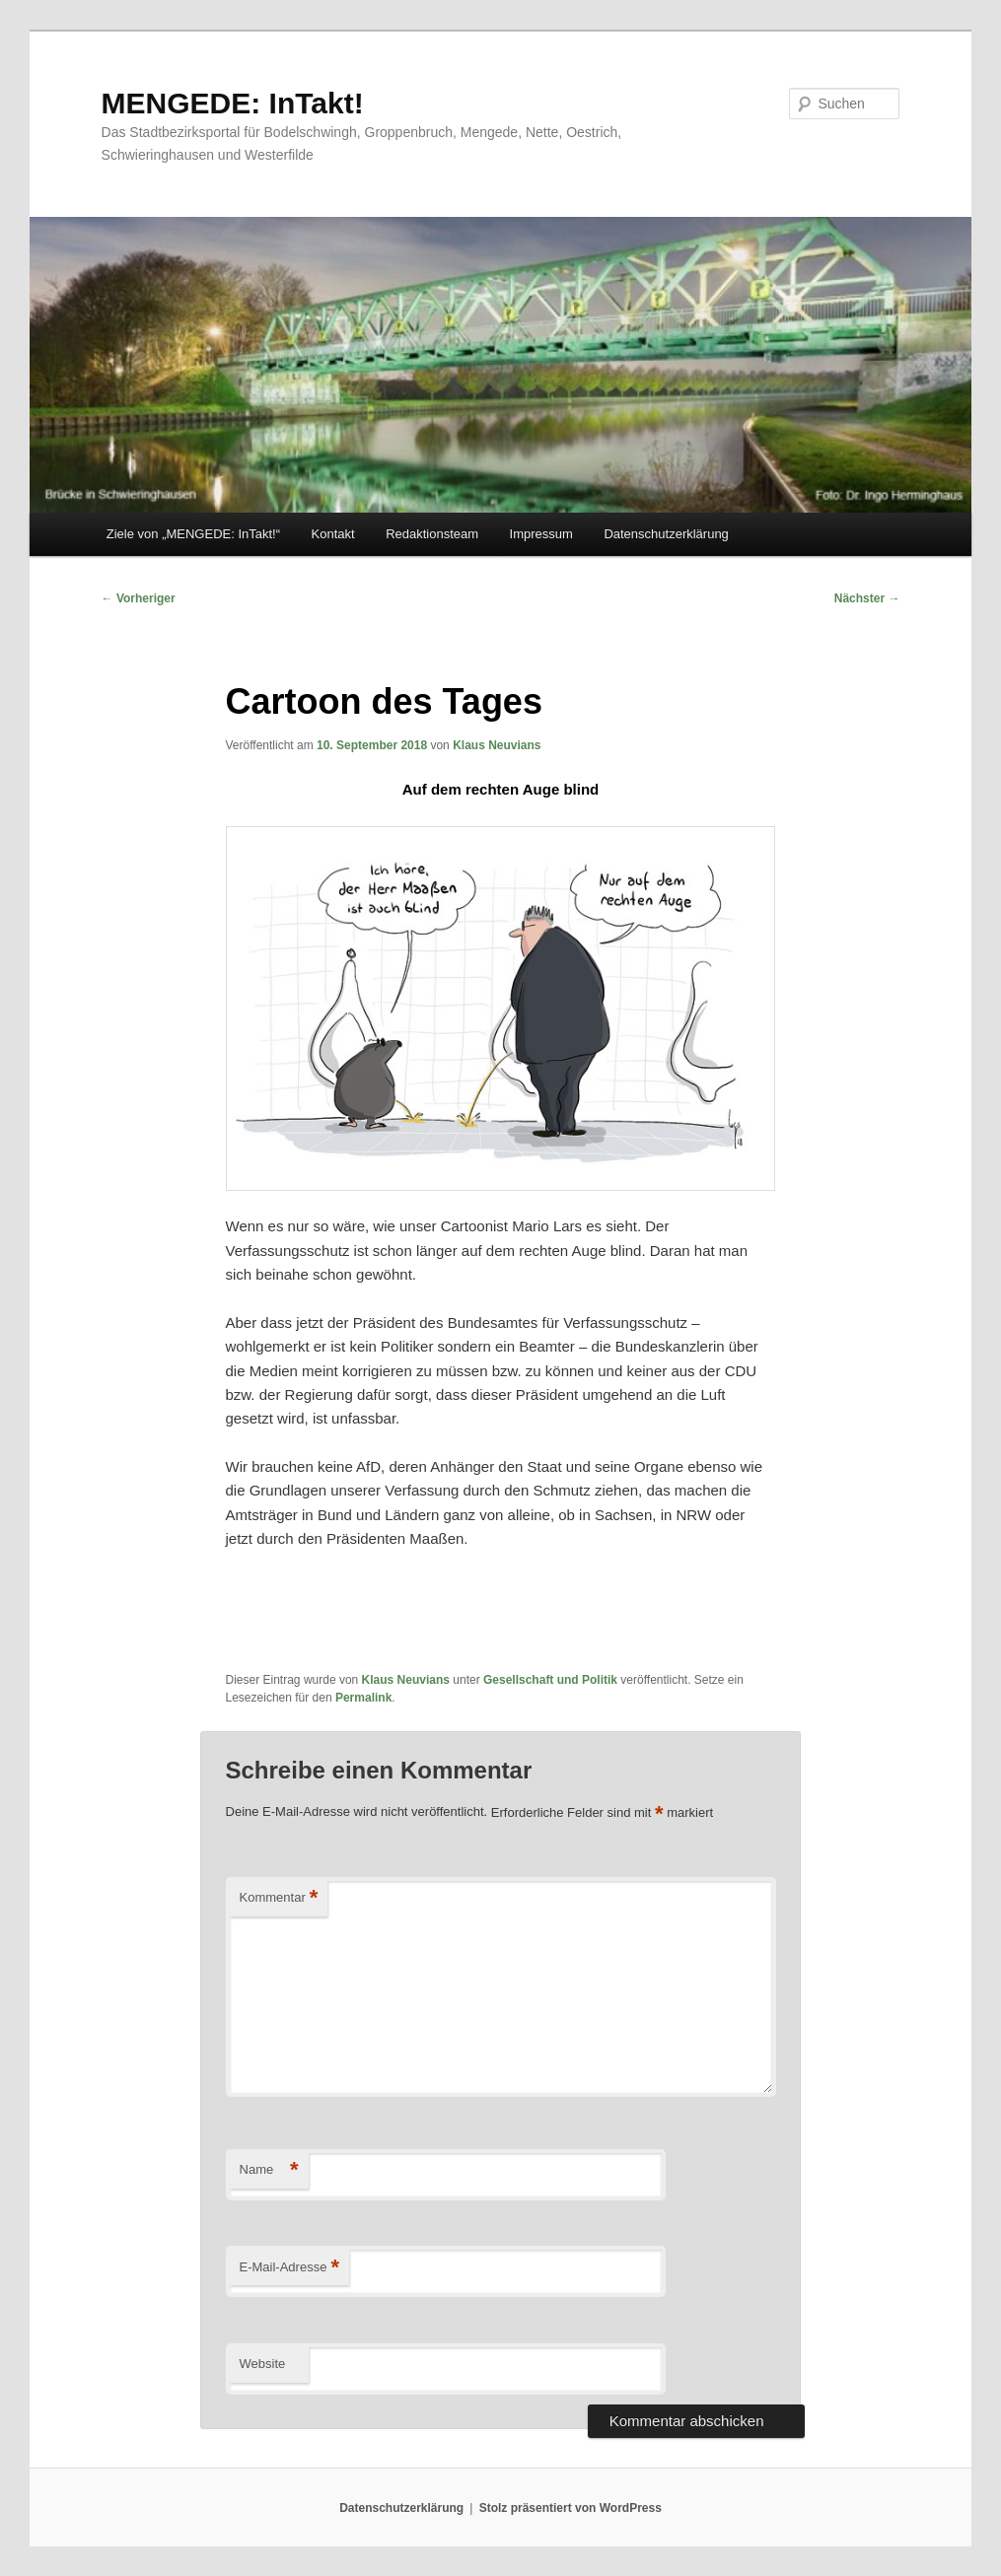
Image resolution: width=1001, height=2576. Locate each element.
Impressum (541, 533)
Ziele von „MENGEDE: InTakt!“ (193, 533)
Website (263, 2363)
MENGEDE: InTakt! (233, 103)
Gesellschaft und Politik (550, 1680)
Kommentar (279, 1898)
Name (269, 2170)
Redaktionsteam (432, 533)
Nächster (867, 598)
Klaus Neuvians (496, 745)
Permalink (363, 1698)
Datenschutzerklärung (666, 533)
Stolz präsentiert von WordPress (570, 2508)
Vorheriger (139, 598)
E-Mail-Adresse (289, 2268)
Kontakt (333, 533)
